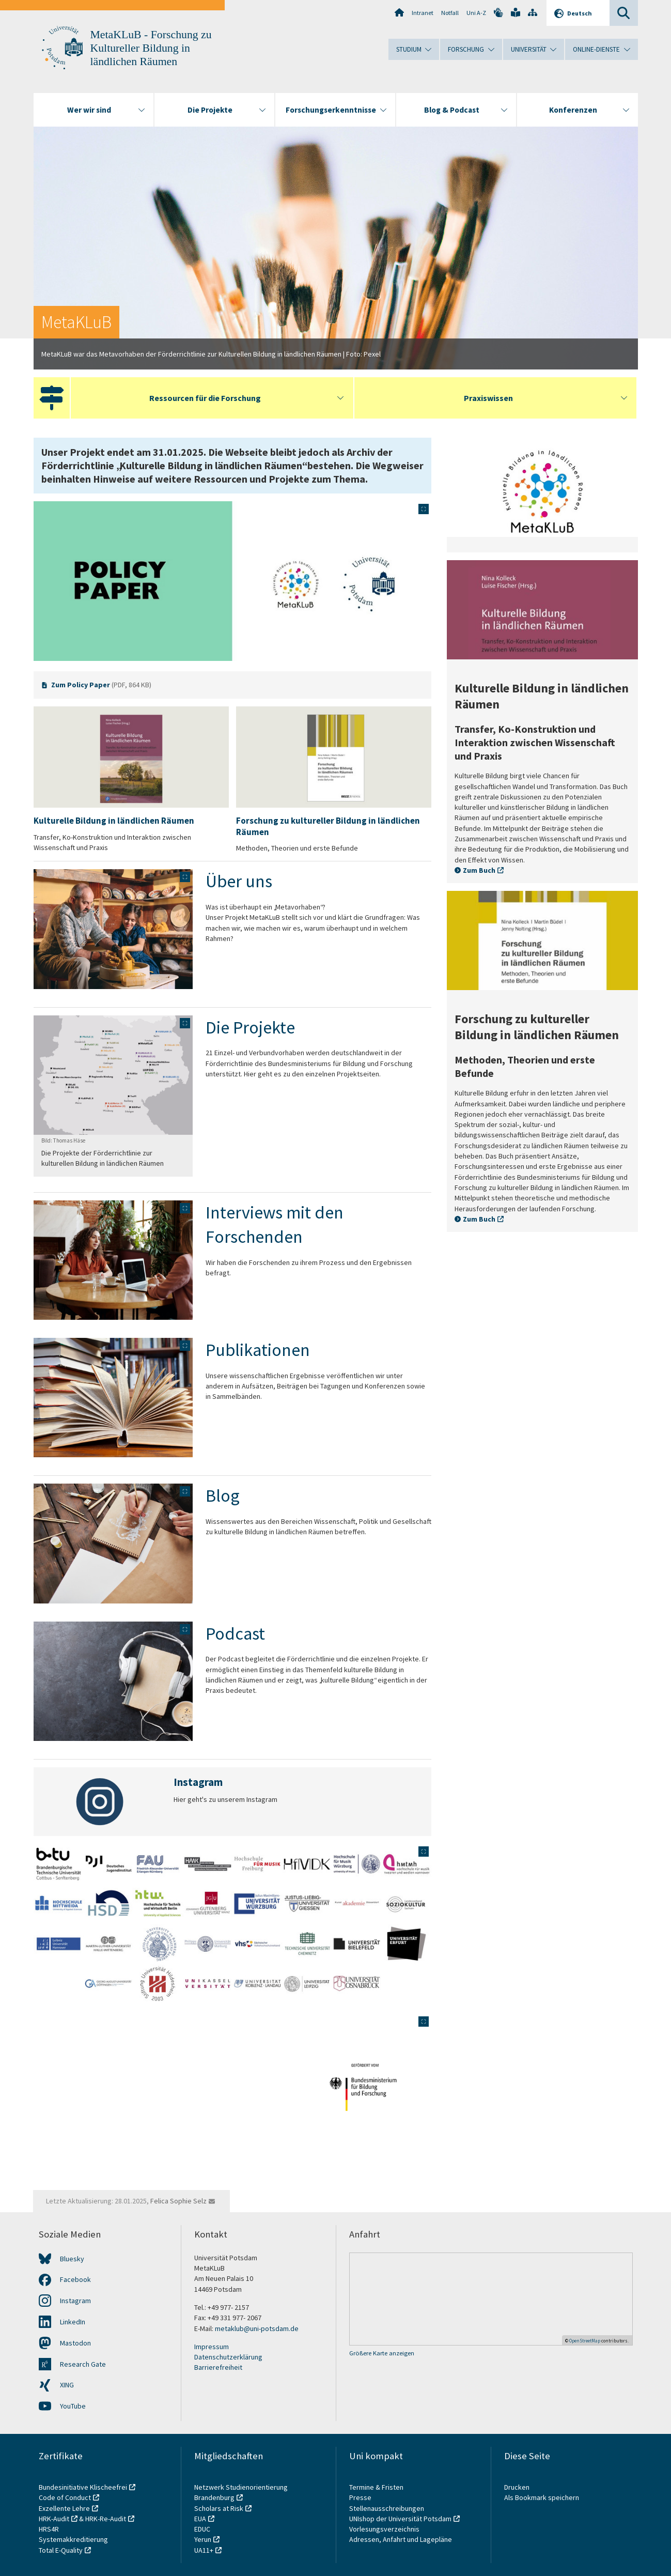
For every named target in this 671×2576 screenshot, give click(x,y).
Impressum (211, 2346)
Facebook (75, 2279)
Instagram (75, 2300)
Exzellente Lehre (64, 2508)
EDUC (202, 2529)
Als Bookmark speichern (541, 2497)
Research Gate (83, 2364)
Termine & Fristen (377, 2487)
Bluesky (72, 2258)
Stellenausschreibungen (386, 2508)
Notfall (450, 13)
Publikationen (258, 1350)
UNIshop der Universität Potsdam (400, 2518)
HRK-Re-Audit (105, 2518)
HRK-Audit (54, 2518)
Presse (361, 2497)
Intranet (422, 13)
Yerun (202, 2539)
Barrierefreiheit (218, 2367)
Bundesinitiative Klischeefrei (83, 2487)
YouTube (73, 2406)
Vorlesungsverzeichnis (385, 2529)
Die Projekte (252, 1027)
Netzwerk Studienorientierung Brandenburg (241, 2492)
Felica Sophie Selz (178, 2200)
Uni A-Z (476, 13)
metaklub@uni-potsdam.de (257, 2328)
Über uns (239, 881)
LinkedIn (72, 2321)
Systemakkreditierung (73, 2539)
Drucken (516, 2487)
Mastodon (75, 2343)
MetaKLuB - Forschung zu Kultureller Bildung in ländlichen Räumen (151, 48)
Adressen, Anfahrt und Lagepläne (400, 2539)
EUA (200, 2518)
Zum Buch (479, 870)
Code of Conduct (65, 2497)
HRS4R (49, 2529)
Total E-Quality (61, 2550)
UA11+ (203, 2550)
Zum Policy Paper (80, 684)
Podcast (235, 1633)
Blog (223, 1495)
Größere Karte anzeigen (381, 2353)
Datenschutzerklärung (228, 2357)
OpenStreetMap (584, 2340)
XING (67, 2384)
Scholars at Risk (218, 2508)
